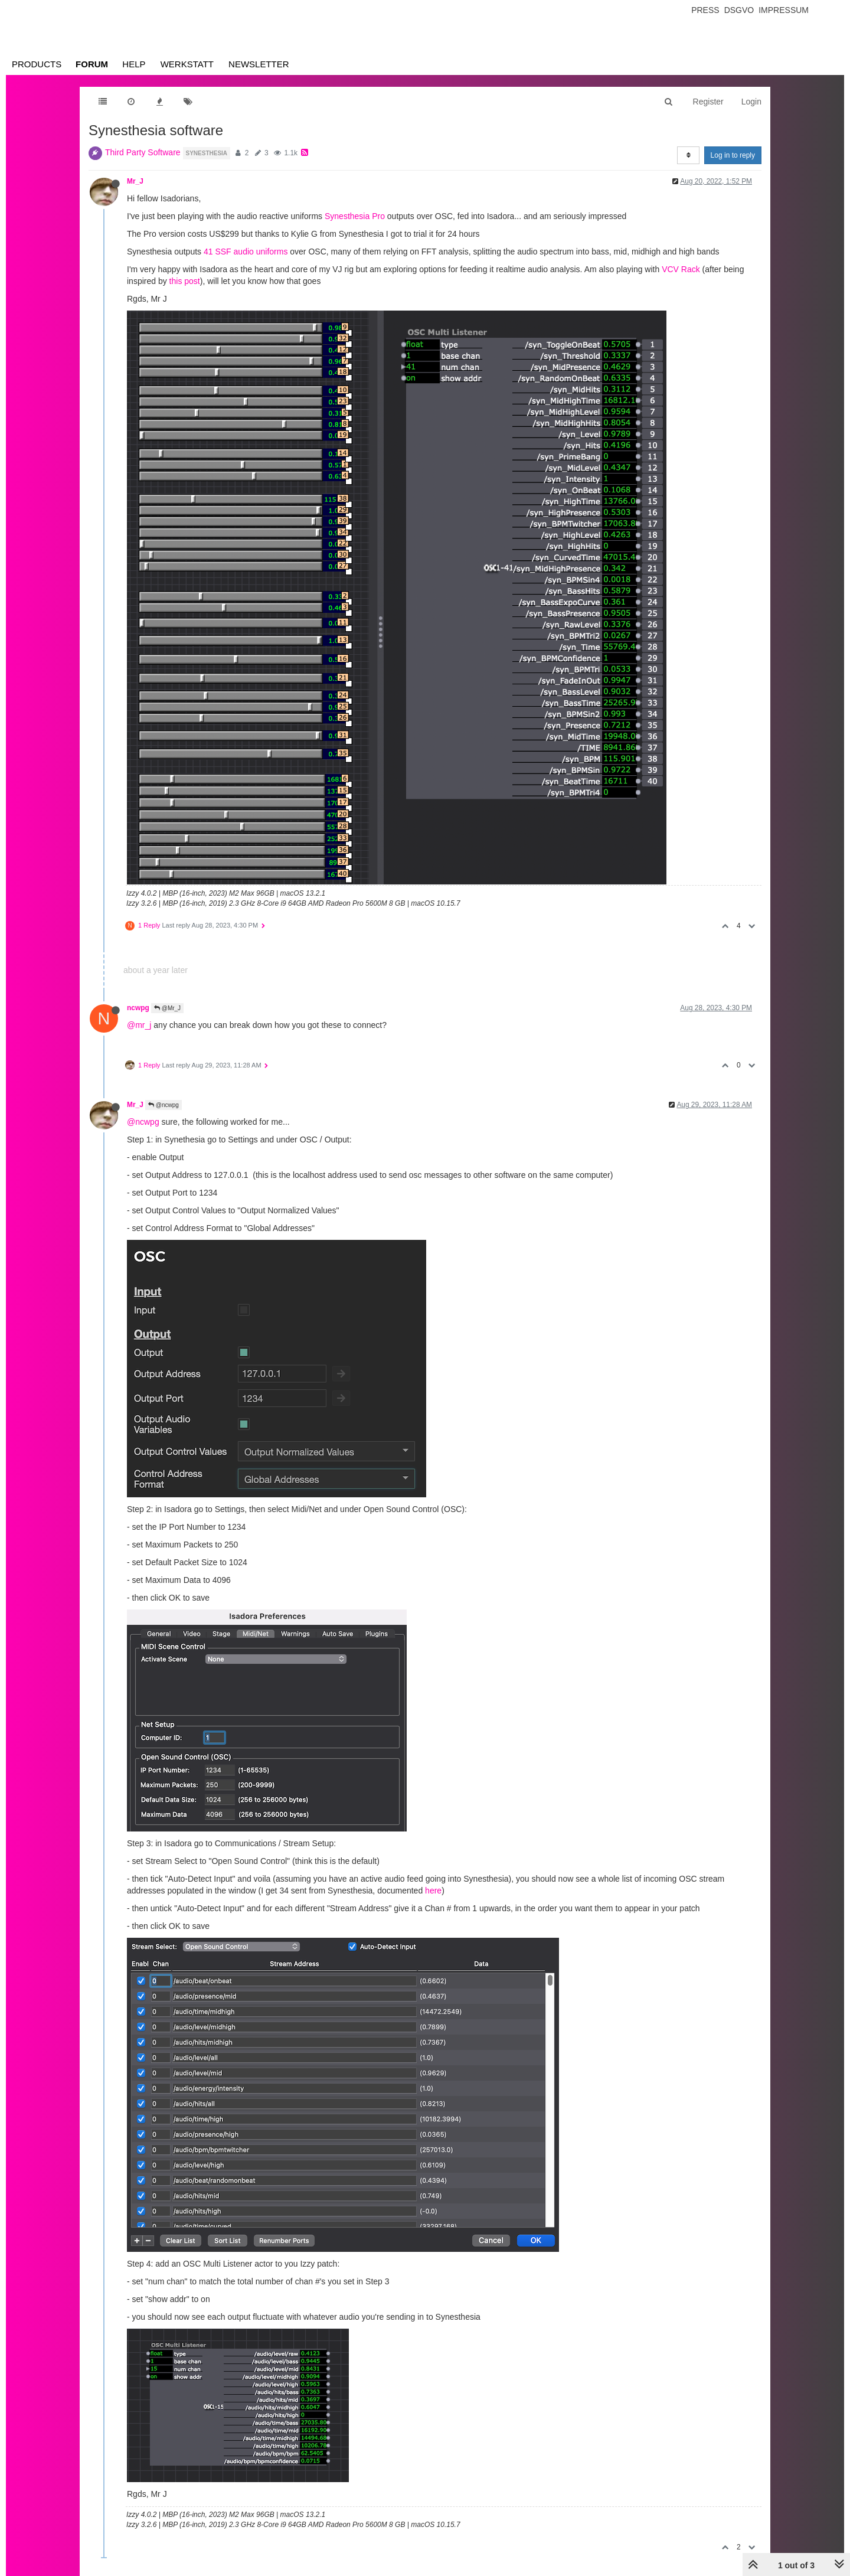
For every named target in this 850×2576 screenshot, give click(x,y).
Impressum (784, 10)
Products (36, 64)
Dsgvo (739, 10)
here (433, 1890)
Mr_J (135, 181)
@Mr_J (167, 1008)
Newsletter (258, 64)
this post (184, 281)
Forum (92, 64)
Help (133, 64)
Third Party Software (143, 152)
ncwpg (138, 1008)
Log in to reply (733, 155)
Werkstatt (187, 64)
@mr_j (139, 1025)
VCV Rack (681, 269)
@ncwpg (163, 1105)
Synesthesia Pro (355, 216)
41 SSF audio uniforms (245, 251)
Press (705, 10)
